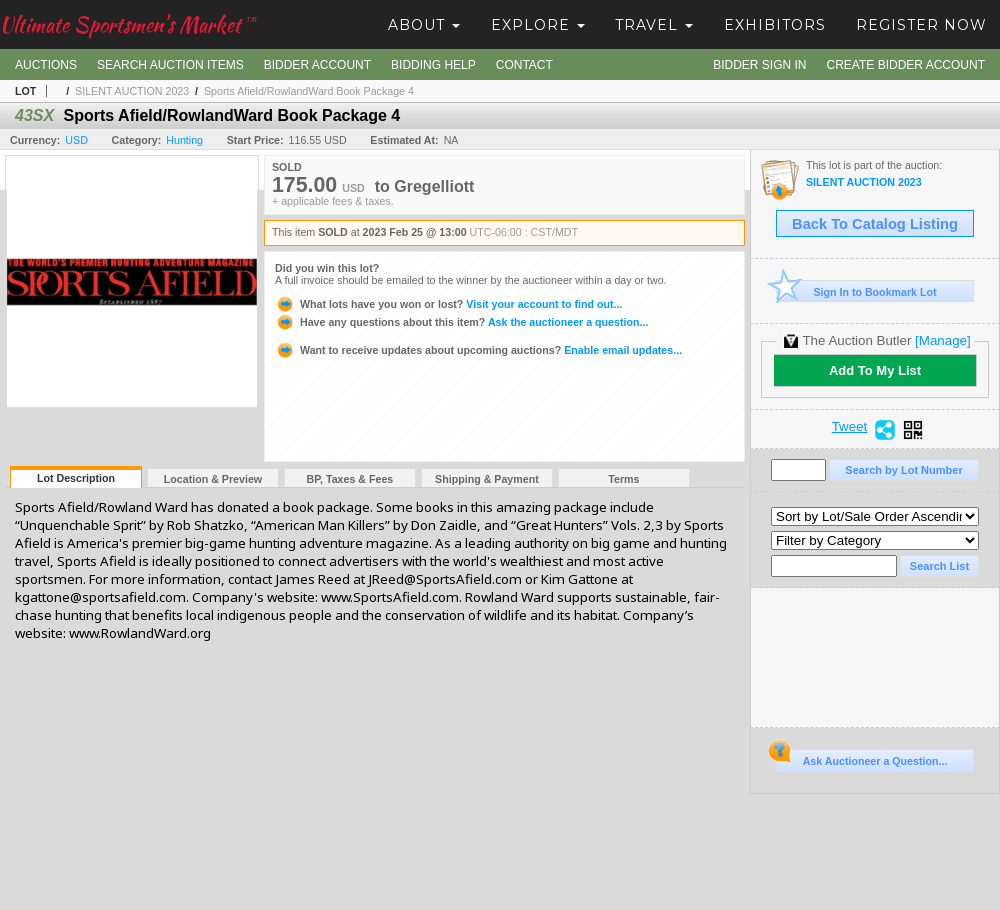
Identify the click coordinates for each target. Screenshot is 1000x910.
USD (76, 140)
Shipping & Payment (487, 479)
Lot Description (76, 478)
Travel (654, 25)
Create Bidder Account (906, 65)
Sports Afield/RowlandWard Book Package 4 (309, 91)
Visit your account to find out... (448, 304)
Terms (623, 479)
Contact (524, 65)
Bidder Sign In (759, 65)
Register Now (921, 25)
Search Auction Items (170, 65)
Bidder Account (317, 65)
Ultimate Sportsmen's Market (128, 24)
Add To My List (875, 370)
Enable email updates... (478, 350)
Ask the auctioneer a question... (461, 322)
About (424, 25)
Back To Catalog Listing (875, 224)
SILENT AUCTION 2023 (132, 91)
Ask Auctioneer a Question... (861, 758)
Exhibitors (775, 25)
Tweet (850, 427)
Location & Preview (213, 479)
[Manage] (942, 340)
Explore (538, 25)
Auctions (46, 65)
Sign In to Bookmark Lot (856, 291)
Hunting (184, 140)
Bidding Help (433, 65)
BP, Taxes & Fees (350, 479)
